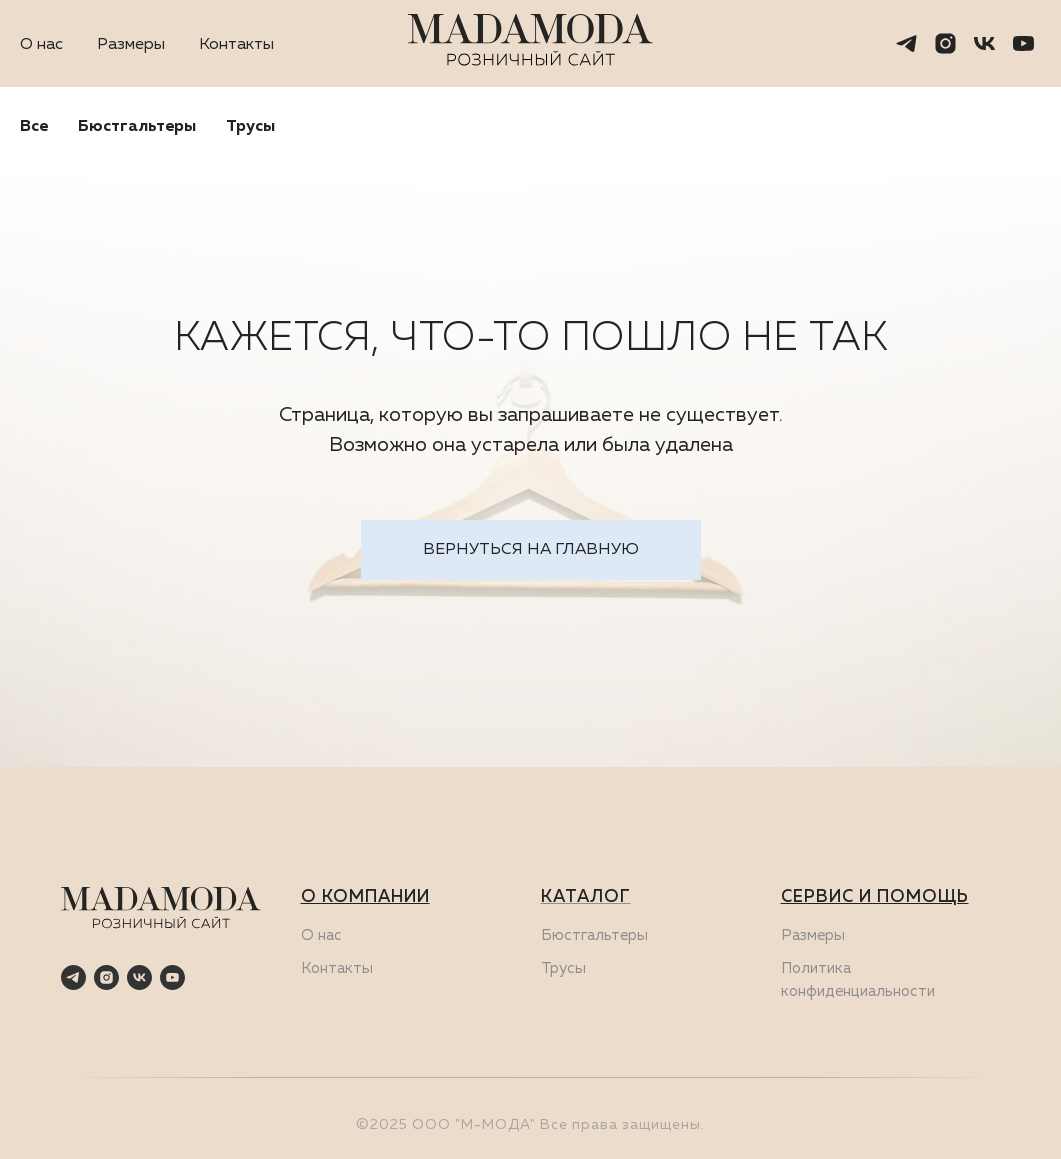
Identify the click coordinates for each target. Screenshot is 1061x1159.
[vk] (984, 43)
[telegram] (906, 43)
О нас (41, 45)
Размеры (131, 45)
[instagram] (945, 43)
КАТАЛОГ (586, 897)
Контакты (236, 45)
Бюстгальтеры (137, 127)
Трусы (250, 127)
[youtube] (1023, 43)
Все (34, 127)
